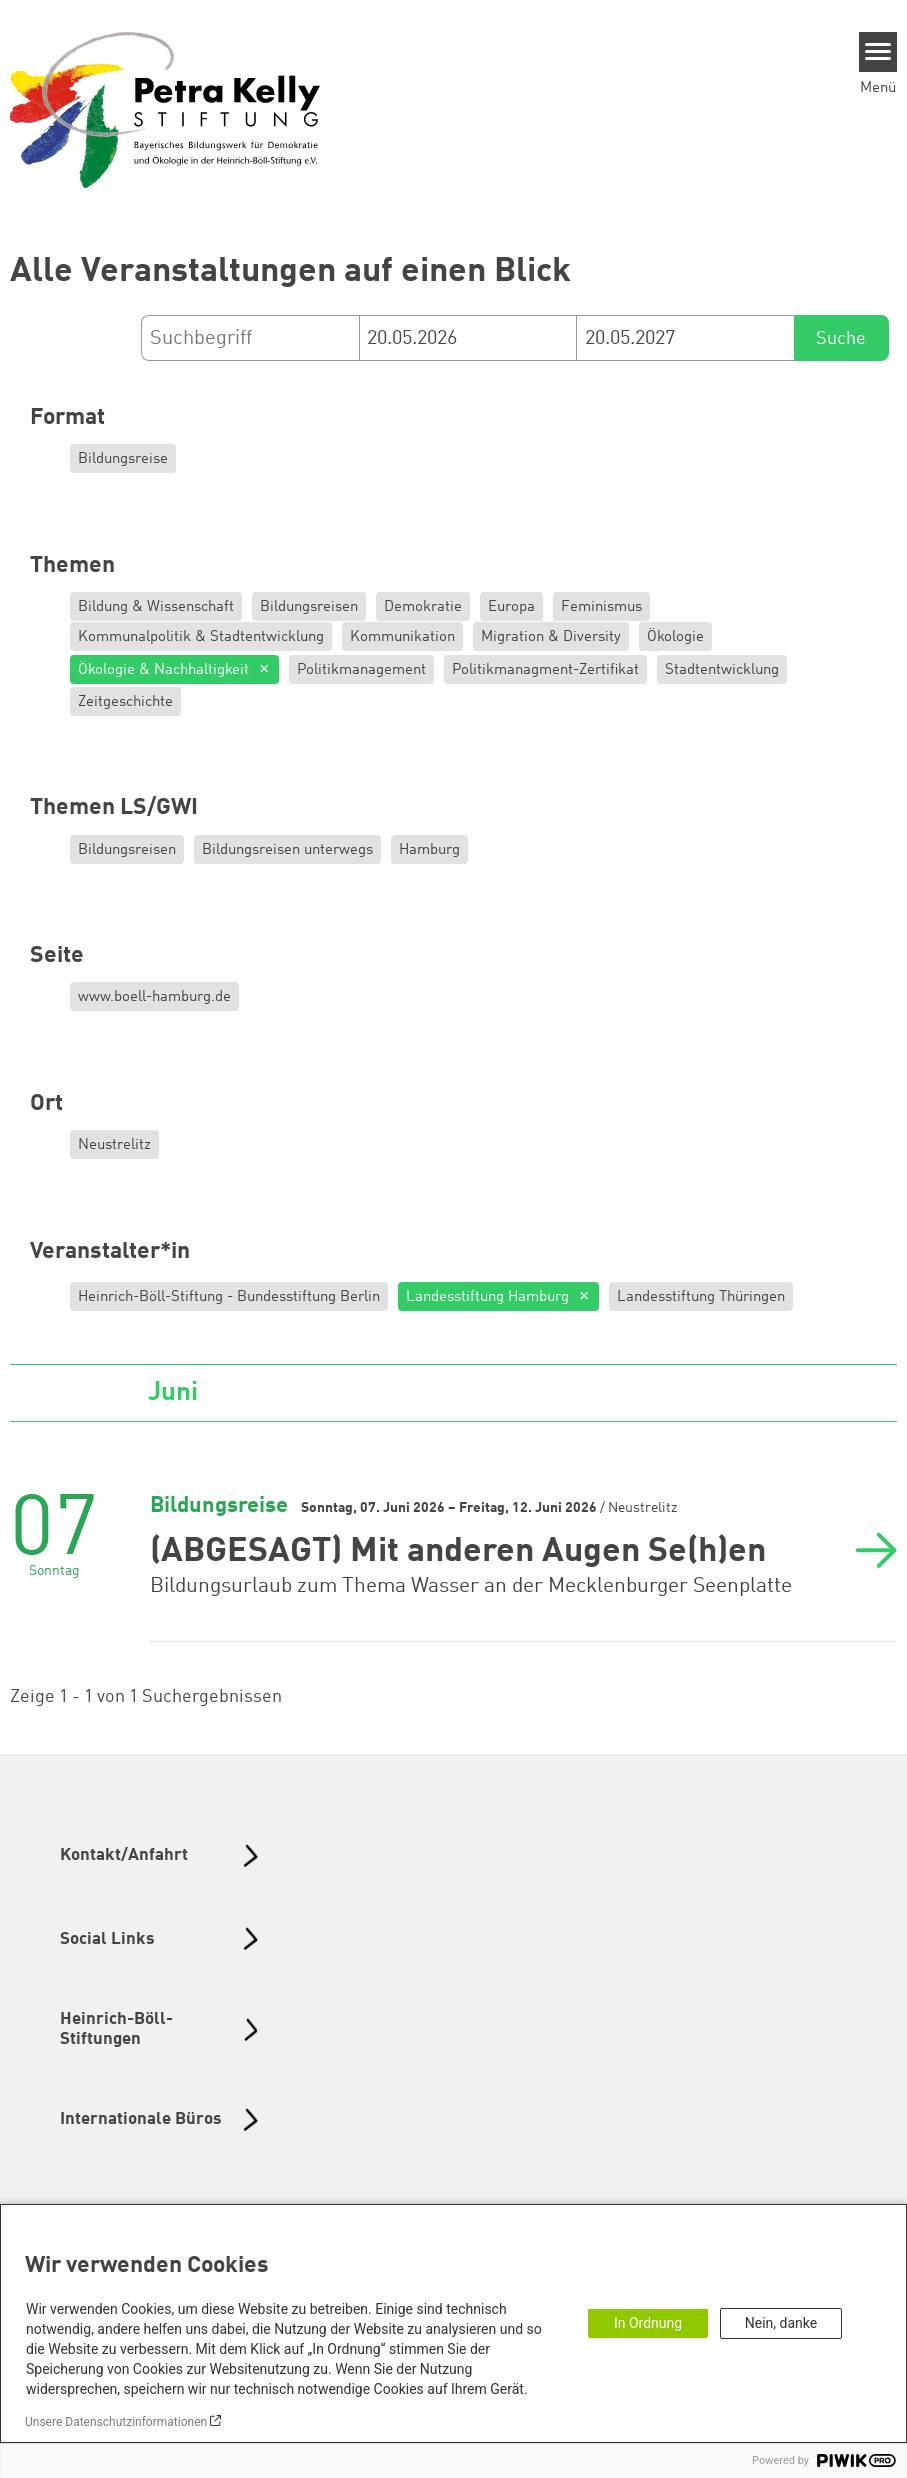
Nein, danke (781, 2323)
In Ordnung (648, 2323)
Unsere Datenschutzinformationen (116, 2422)
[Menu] (878, 52)
